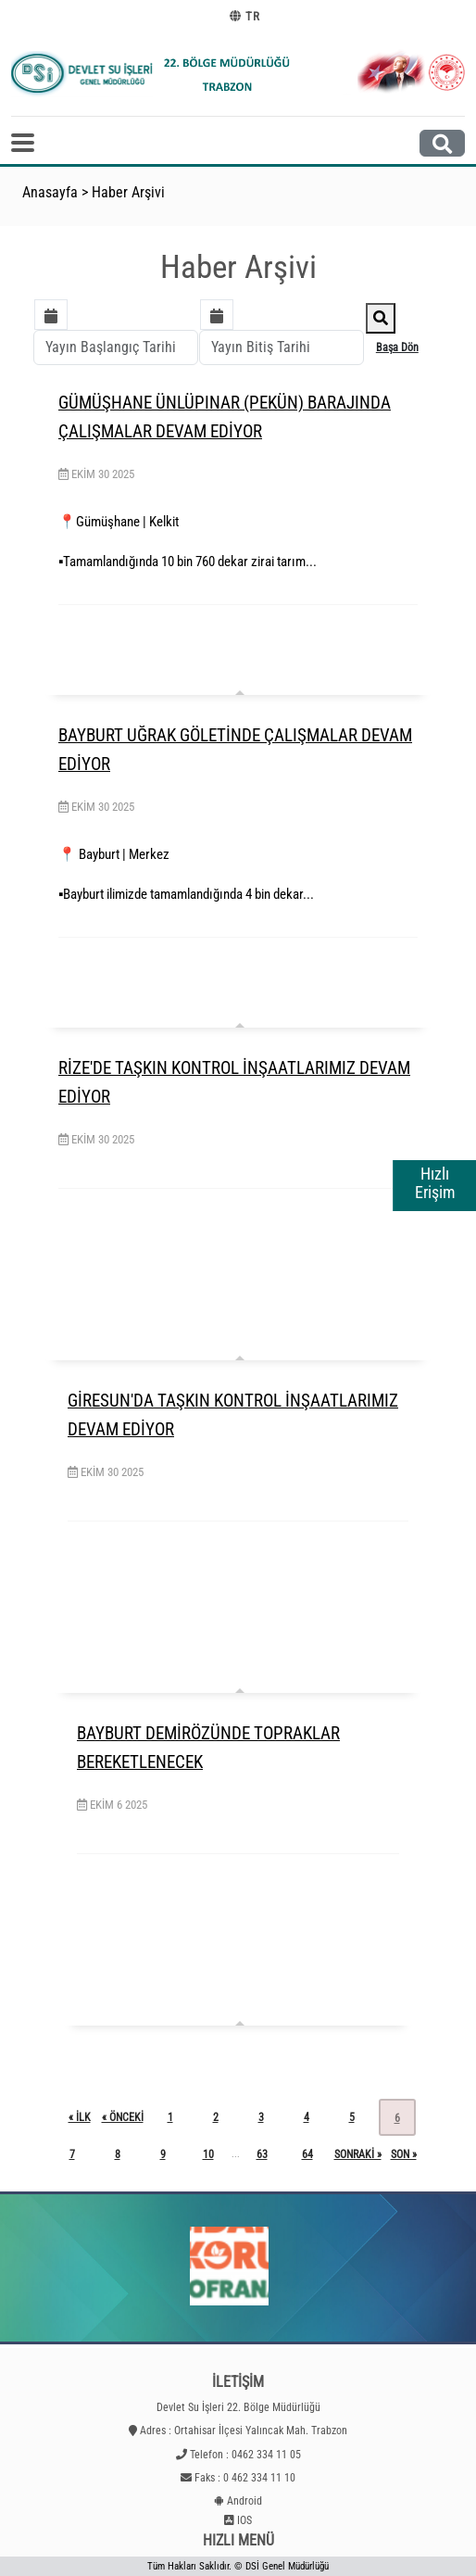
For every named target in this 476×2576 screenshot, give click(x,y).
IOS (244, 2520)
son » (404, 2154)
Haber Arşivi (128, 192)
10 (208, 2154)
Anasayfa (50, 192)
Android (244, 2500)
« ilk (80, 2117)
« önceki (123, 2117)
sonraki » (358, 2154)
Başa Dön (397, 347)
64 (307, 2154)
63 (262, 2154)
